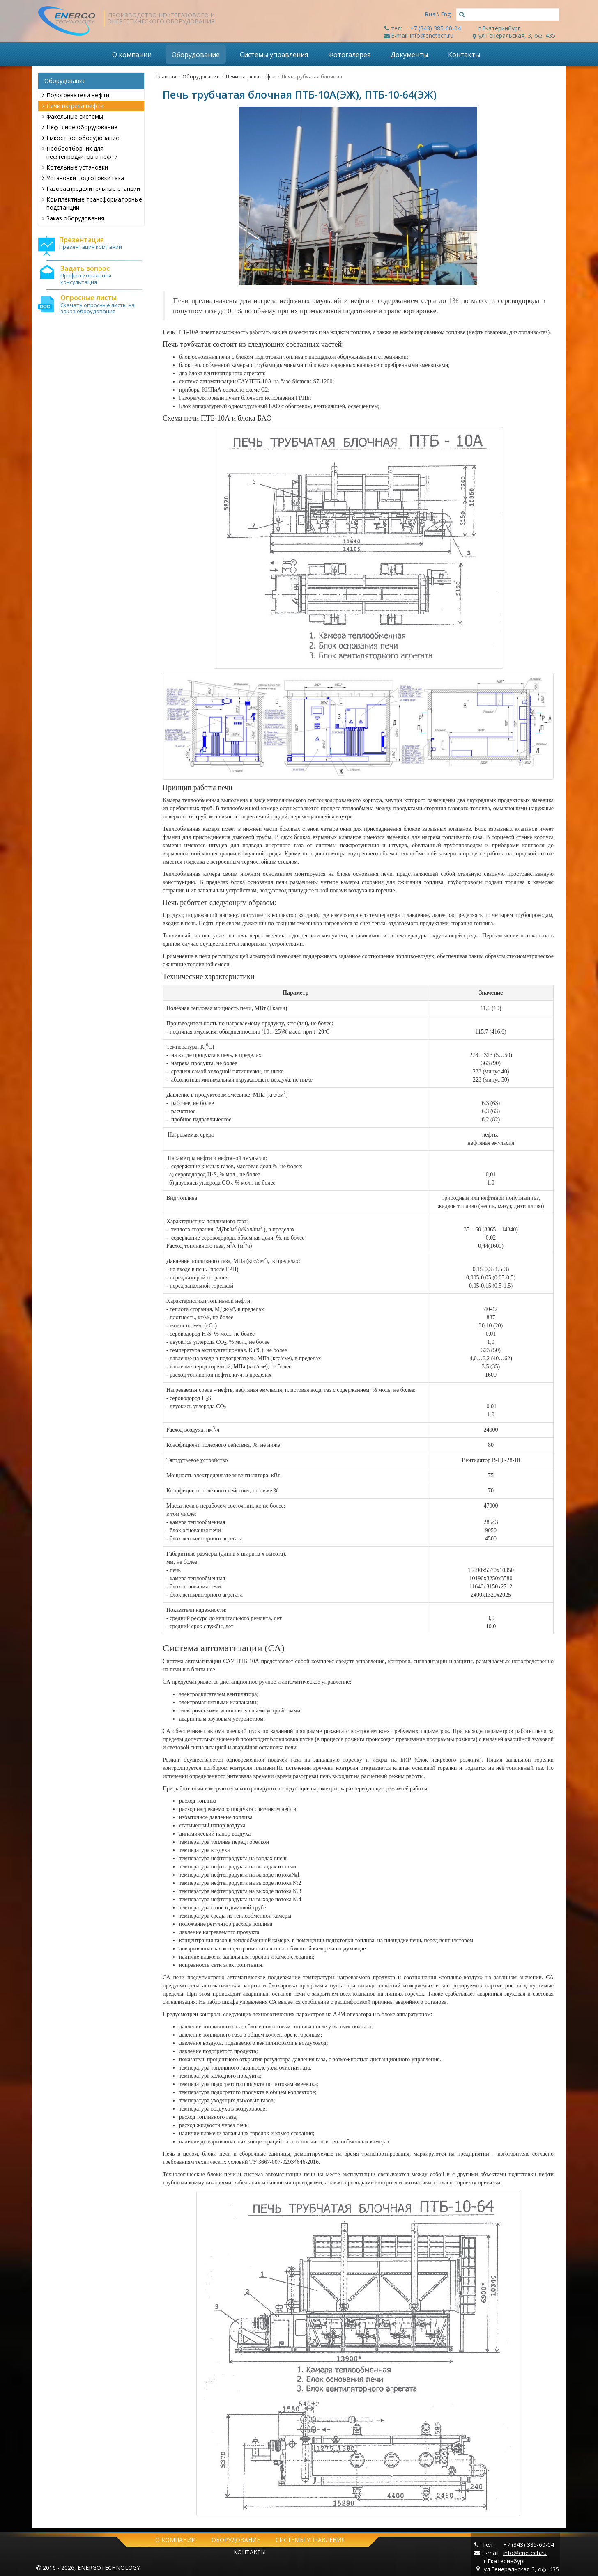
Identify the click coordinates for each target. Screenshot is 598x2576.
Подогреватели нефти (75, 95)
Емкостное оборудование (80, 138)
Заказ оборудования (73, 218)
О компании (132, 54)
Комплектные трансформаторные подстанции (92, 203)
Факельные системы (72, 116)
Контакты (464, 54)
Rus (430, 14)
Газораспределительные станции (91, 189)
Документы (409, 54)
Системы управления (274, 54)
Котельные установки (75, 167)
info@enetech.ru (431, 35)
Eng (446, 14)
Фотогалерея (349, 54)
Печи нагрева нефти (73, 106)
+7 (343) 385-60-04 (435, 28)
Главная (166, 76)
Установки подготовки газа (83, 178)
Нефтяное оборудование (79, 127)
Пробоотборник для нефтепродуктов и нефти (80, 152)
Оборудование (196, 54)
